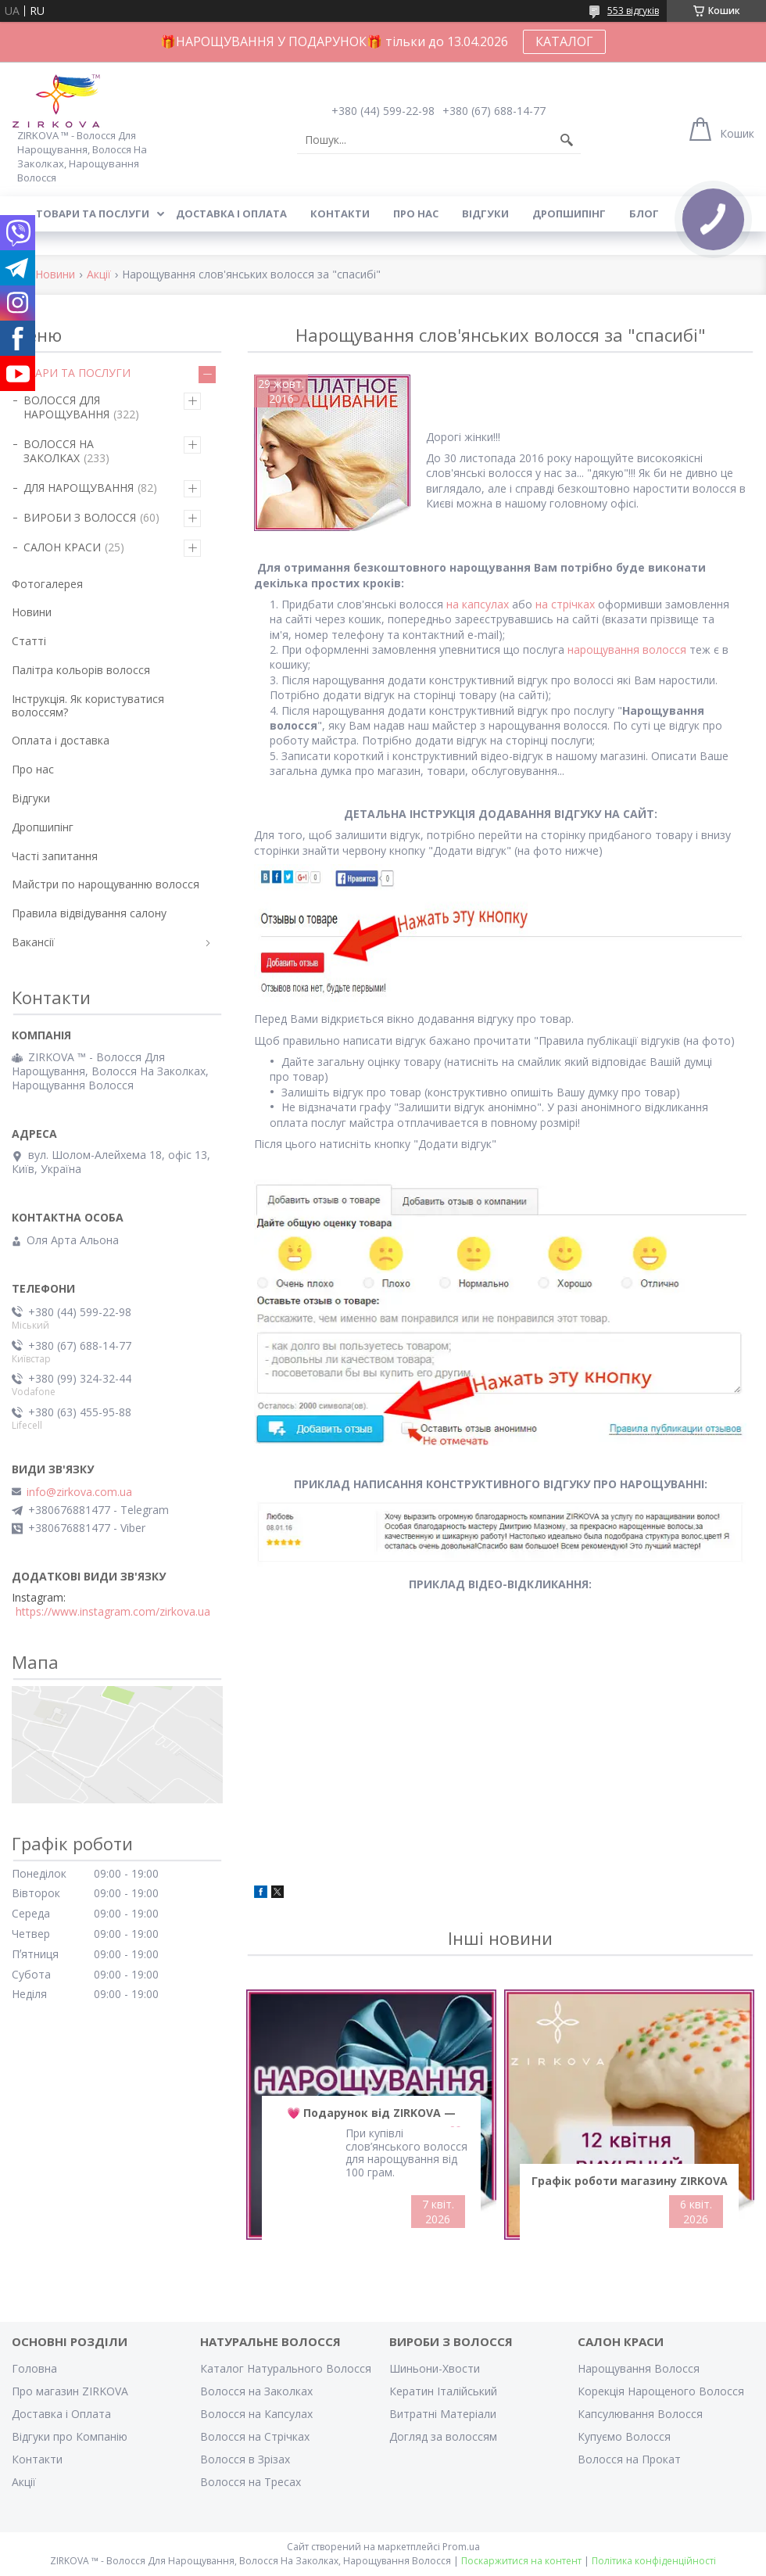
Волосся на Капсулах (256, 2413)
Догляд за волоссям (443, 2436)
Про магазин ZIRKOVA (70, 2391)
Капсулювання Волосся (640, 2413)
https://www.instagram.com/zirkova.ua (113, 1612)
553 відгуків (633, 10)
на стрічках (565, 604)
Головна (34, 2368)
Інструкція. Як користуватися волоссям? (88, 705)
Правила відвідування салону (89, 913)
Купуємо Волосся (624, 2436)
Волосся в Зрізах (245, 2459)
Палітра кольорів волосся (81, 669)
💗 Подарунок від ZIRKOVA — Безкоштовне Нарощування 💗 (371, 2116)
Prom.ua (461, 2546)
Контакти (340, 213)
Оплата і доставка (60, 740)
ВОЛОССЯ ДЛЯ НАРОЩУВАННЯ (66, 407)
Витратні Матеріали (442, 2413)
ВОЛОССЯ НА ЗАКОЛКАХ (58, 450)
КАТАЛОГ (564, 41)
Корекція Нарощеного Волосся (661, 2391)
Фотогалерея (47, 583)
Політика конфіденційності (654, 2560)
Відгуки (485, 213)
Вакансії (33, 942)
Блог (644, 213)
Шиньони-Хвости (434, 2368)
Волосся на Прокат (629, 2459)
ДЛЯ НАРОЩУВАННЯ (78, 487)
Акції (99, 275)
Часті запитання (55, 856)
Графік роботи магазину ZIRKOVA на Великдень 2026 (630, 2184)
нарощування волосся (626, 649)
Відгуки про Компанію (69, 2436)
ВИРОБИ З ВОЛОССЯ (79, 517)
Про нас (415, 213)
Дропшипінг (569, 213)
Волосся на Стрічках (255, 2436)
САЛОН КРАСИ (62, 547)
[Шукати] (566, 140)
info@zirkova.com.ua (79, 1492)
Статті (29, 640)
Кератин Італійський (443, 2391)
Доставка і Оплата (61, 2413)
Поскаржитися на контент (521, 2560)
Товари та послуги (92, 213)
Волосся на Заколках (256, 2391)
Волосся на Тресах (250, 2481)
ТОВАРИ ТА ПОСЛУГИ (71, 372)
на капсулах (477, 604)
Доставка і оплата (231, 213)
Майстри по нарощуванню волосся (105, 884)
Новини (55, 275)
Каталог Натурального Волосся (285, 2368)
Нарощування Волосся (639, 2368)
